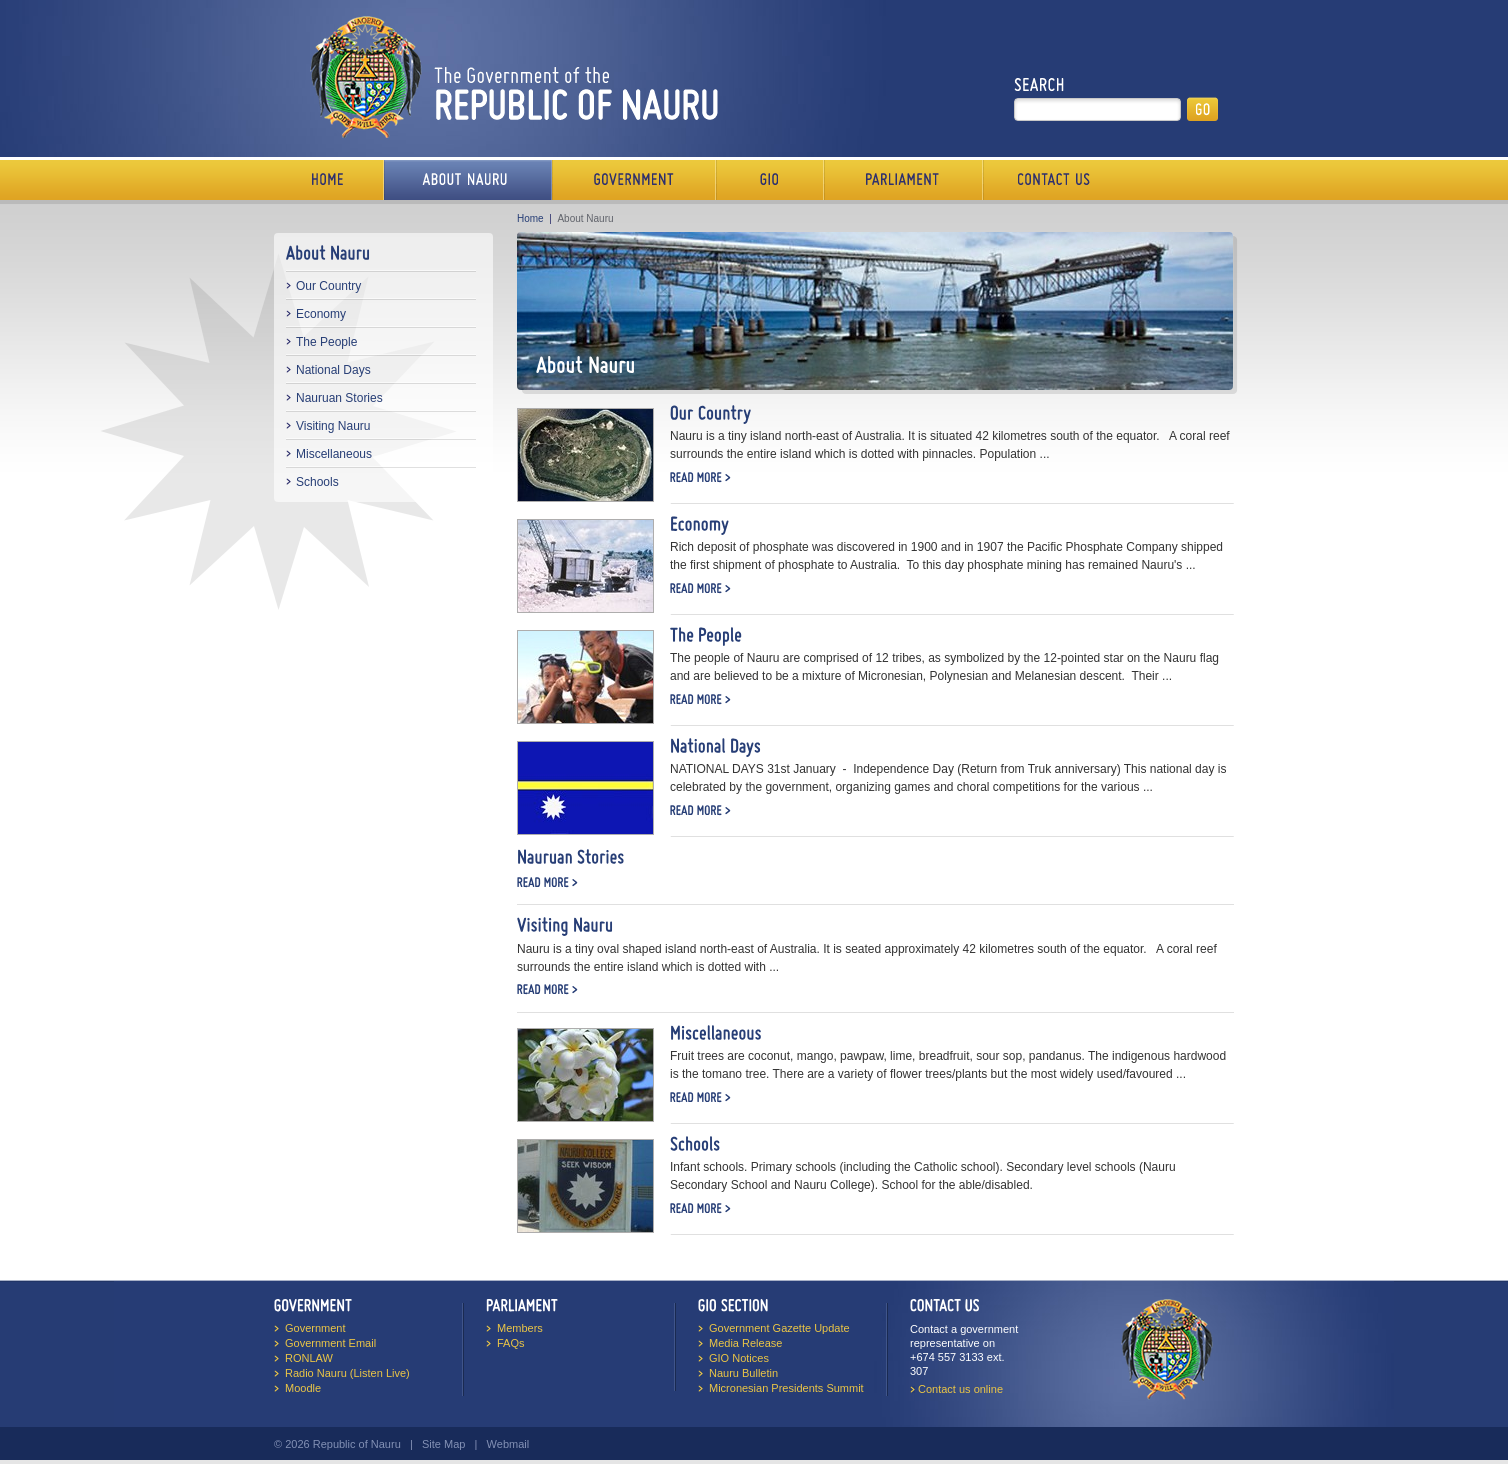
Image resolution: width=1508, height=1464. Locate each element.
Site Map (443, 1444)
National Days (333, 370)
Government (634, 180)
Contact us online (960, 1389)
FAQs (511, 1343)
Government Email (330, 1343)
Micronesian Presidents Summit (786, 1388)
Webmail (508, 1444)
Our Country (328, 286)
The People (326, 342)
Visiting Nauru (333, 426)
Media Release (745, 1343)
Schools (317, 482)
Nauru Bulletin (743, 1373)
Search (1039, 85)
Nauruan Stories (339, 398)
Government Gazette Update (779, 1328)
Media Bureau (770, 180)
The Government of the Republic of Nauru (510, 76)
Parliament (903, 180)
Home (329, 180)
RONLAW (309, 1358)
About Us (468, 180)
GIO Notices (739, 1358)
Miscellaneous (334, 454)
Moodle (303, 1388)
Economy (321, 314)
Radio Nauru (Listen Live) (347, 1373)
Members (520, 1328)
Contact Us (1049, 180)
